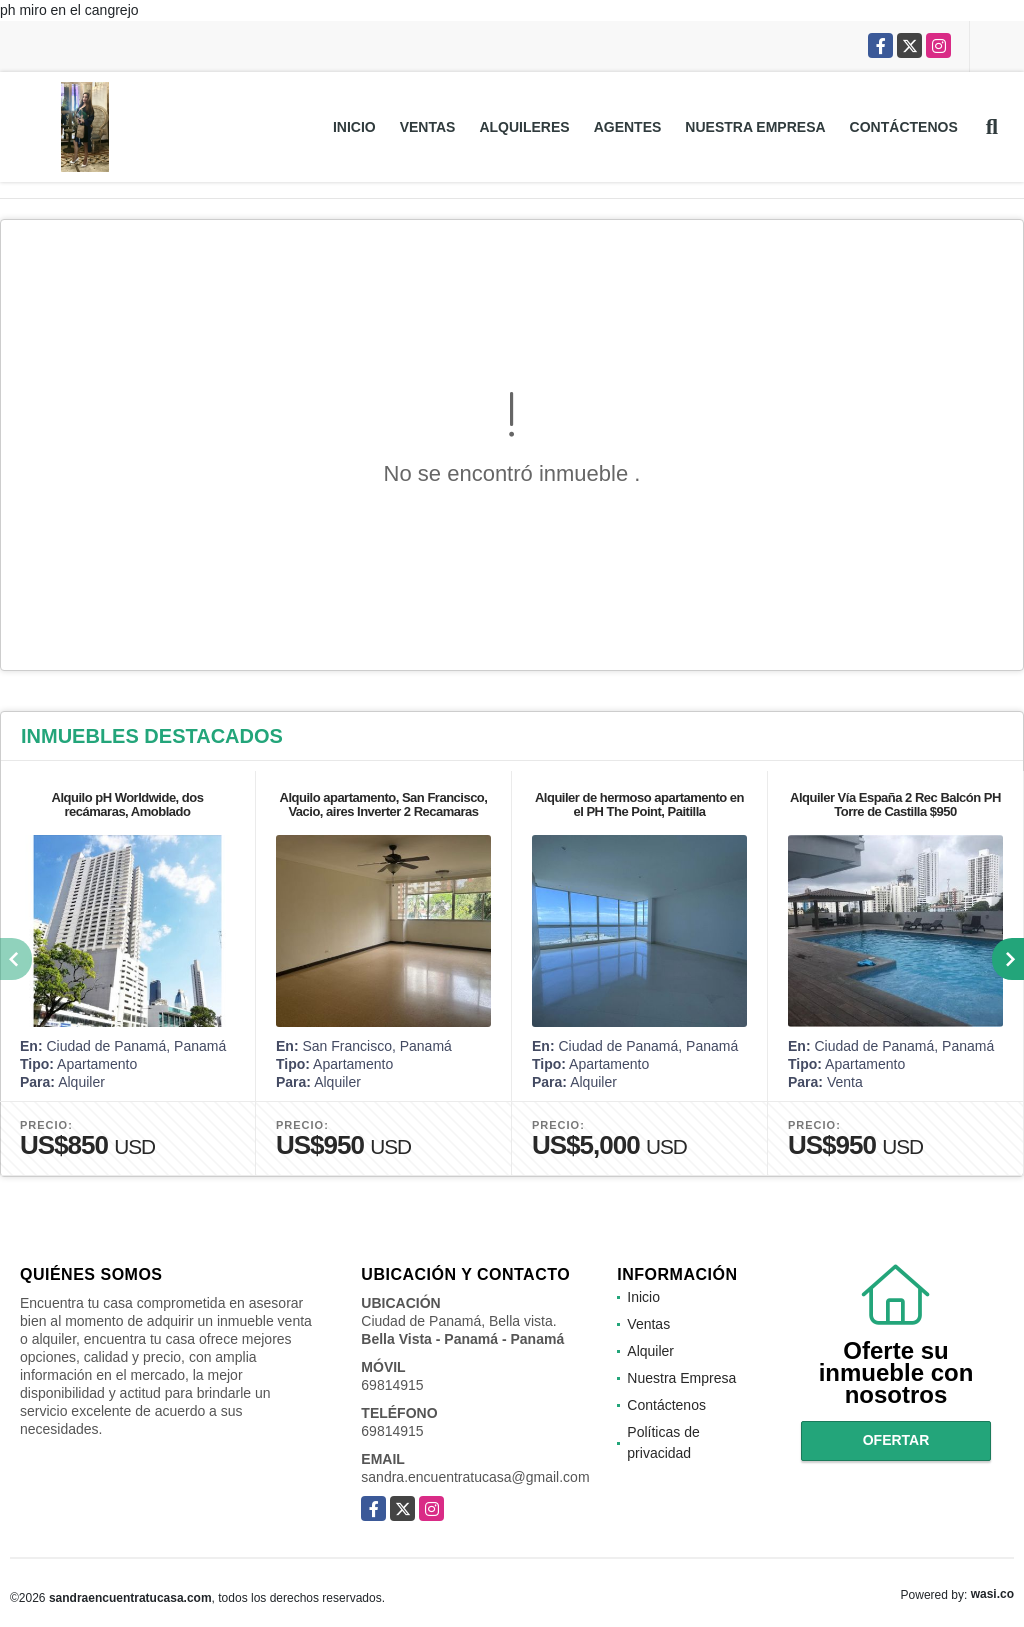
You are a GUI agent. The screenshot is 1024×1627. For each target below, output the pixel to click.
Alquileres (524, 127)
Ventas (428, 127)
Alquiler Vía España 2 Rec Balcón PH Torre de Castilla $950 (895, 804)
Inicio (354, 127)
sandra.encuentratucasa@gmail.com (475, 1477)
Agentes (628, 127)
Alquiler (650, 1351)
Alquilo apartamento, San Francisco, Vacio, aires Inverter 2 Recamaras (384, 804)
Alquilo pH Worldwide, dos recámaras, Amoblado (128, 804)
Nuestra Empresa (755, 127)
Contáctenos (904, 127)
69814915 (392, 1385)
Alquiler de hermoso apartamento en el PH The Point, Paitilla (639, 804)
